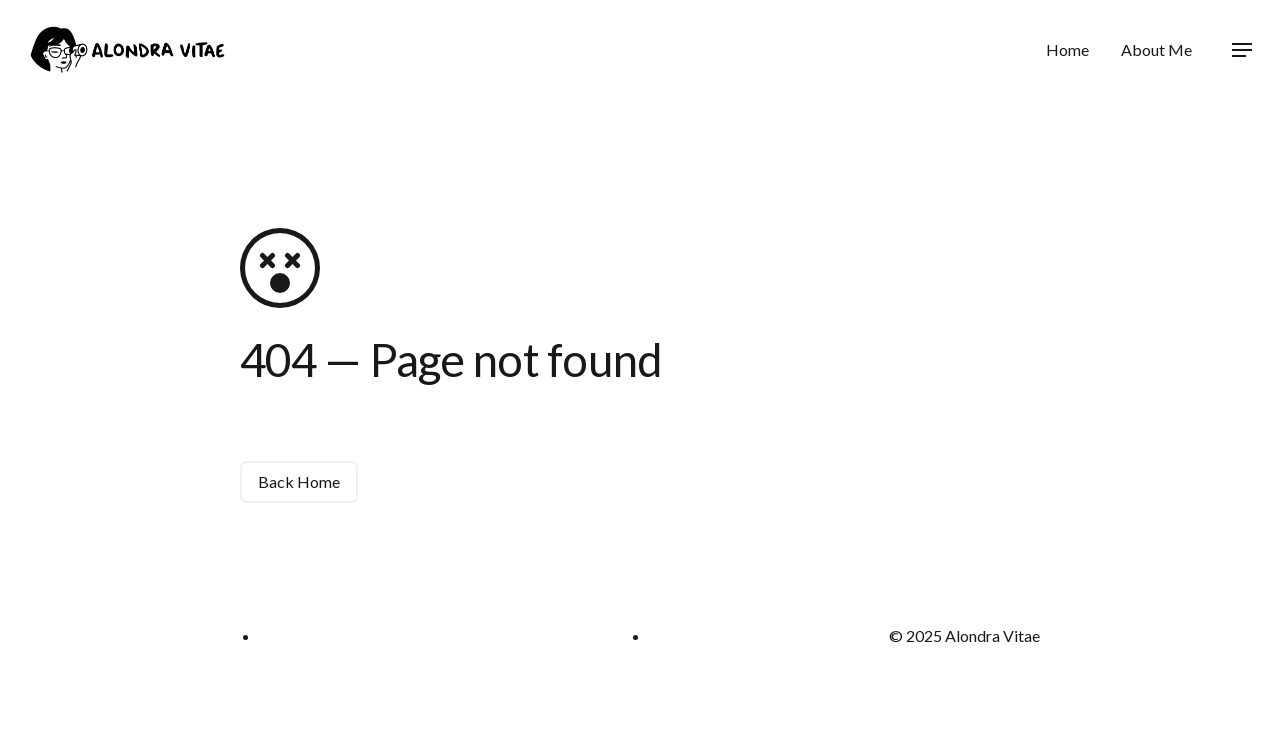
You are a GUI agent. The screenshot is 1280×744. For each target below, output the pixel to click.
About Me (1156, 49)
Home (1067, 49)
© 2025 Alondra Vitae (964, 635)
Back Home (299, 481)
